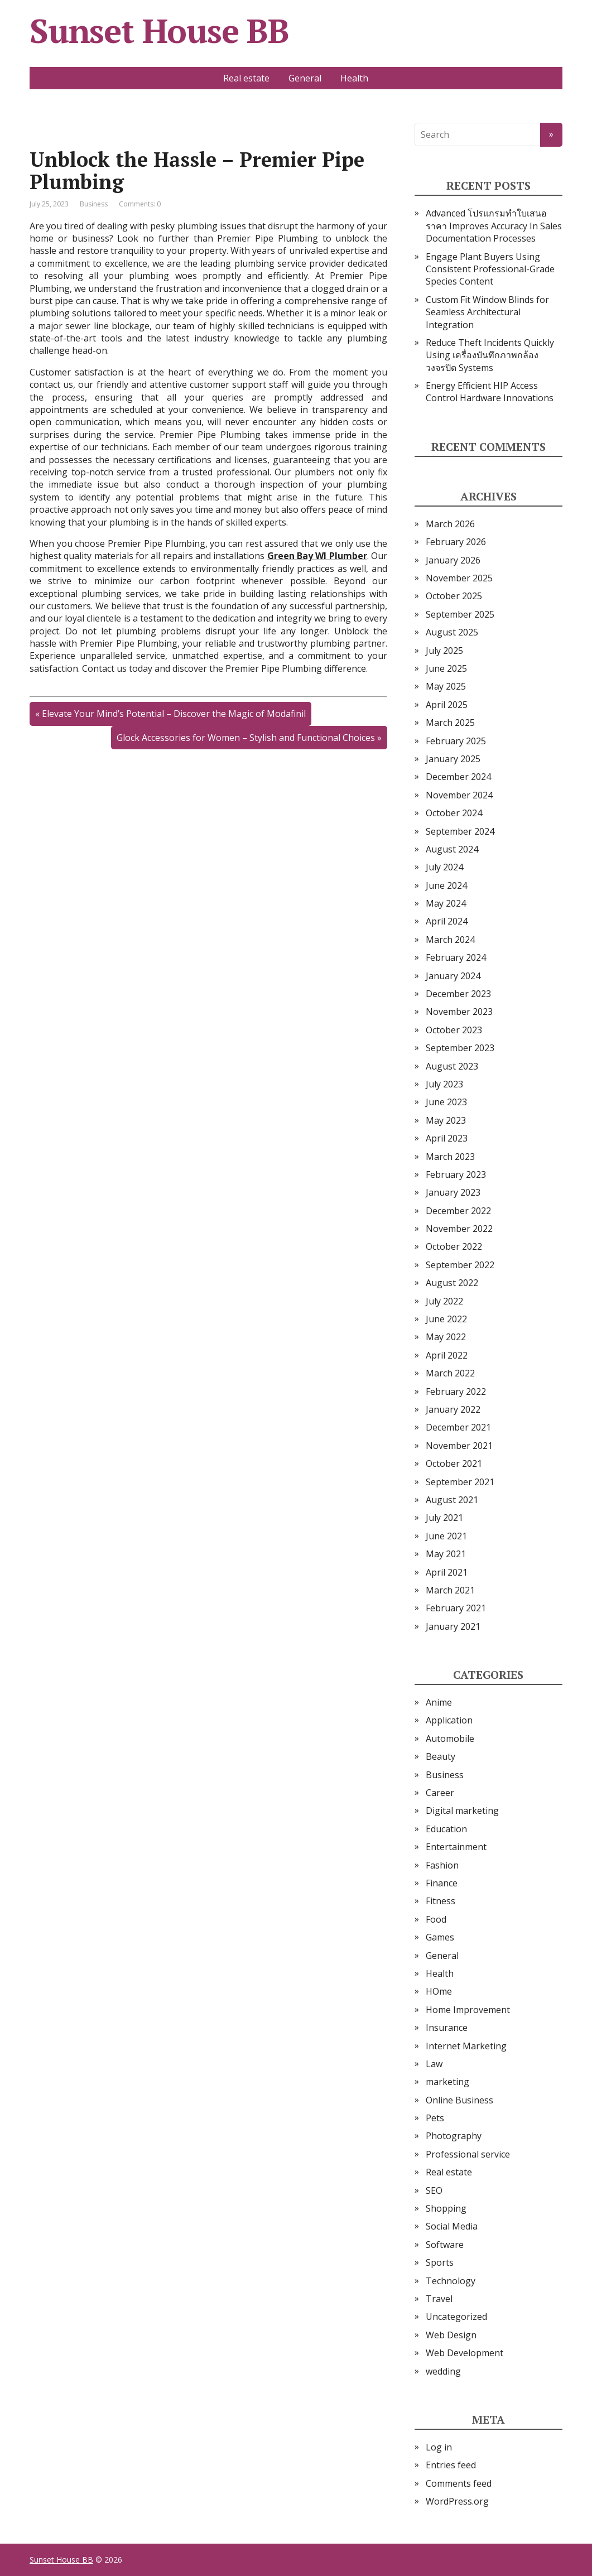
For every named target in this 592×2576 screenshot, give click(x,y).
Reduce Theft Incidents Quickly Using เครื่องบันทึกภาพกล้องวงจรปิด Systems (490, 355)
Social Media (452, 2226)
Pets (435, 2118)
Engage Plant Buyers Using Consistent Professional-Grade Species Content (490, 269)
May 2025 (446, 686)
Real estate (246, 78)
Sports (440, 2262)
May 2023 (446, 1120)
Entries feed (451, 2465)
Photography (454, 2136)
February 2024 (456, 957)
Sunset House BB (159, 31)
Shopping (446, 2208)
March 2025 (450, 722)
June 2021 (446, 1536)
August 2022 (452, 1283)
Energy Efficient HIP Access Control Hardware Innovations (490, 391)
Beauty (440, 1756)
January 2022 (453, 1409)
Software (445, 2244)
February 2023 (456, 1174)
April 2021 (447, 1572)
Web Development (464, 2353)
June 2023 (446, 1102)
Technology (450, 2281)
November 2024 (459, 795)
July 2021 (444, 1517)
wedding (443, 2371)
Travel (439, 2299)
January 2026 (453, 560)
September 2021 (460, 1482)
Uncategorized (456, 2316)
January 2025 (453, 759)
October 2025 (454, 596)
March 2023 (450, 1156)
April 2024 (447, 921)
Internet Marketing (466, 2046)
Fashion (442, 1865)
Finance (442, 1883)
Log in (439, 2447)
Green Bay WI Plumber (317, 556)
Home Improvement (468, 2010)
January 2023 (453, 1192)
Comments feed (459, 2483)
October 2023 (454, 1030)
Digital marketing (462, 1810)
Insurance (447, 2027)
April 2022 (447, 1355)
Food (436, 1919)
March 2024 (450, 939)
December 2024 (458, 777)
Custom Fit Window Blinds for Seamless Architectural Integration (487, 312)
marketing (447, 2082)
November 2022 (459, 1228)
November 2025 (459, 578)
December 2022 (458, 1211)
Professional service (468, 2154)
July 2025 (444, 650)
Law (434, 2064)
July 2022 (444, 1301)
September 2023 (460, 1048)
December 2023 (458, 994)
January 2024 (453, 976)
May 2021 (446, 1554)
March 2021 (450, 1590)
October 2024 (454, 813)
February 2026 (456, 542)
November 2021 (459, 1445)
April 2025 (447, 705)
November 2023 (459, 1011)
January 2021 (453, 1626)
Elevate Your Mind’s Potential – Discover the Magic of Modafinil (174, 713)
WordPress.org (457, 2501)
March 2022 (450, 1373)
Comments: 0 (140, 204)
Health (354, 78)
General (304, 78)
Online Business (459, 2100)
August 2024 (452, 849)
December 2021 (458, 1427)
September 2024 (460, 831)
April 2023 (447, 1138)
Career (440, 1793)
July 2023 (444, 1084)
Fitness (440, 1901)
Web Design (451, 2335)
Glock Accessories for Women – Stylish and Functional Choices (246, 737)
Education (446, 1829)
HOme (439, 1991)
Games (440, 1937)
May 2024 (446, 903)
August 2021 (452, 1500)
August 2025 (452, 632)
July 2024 (444, 867)
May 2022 (446, 1337)
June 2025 (446, 668)
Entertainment (456, 1847)
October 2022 (454, 1246)
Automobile (450, 1738)
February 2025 (456, 741)
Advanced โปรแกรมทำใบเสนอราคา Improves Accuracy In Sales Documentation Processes (494, 225)
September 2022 (460, 1265)
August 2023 (452, 1066)
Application (449, 1720)
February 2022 (456, 1391)
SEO (434, 2190)
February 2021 (456, 1608)
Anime (439, 1702)
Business (94, 204)
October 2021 (454, 1463)
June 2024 (446, 885)
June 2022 (446, 1319)
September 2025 (460, 614)
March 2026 (450, 524)
